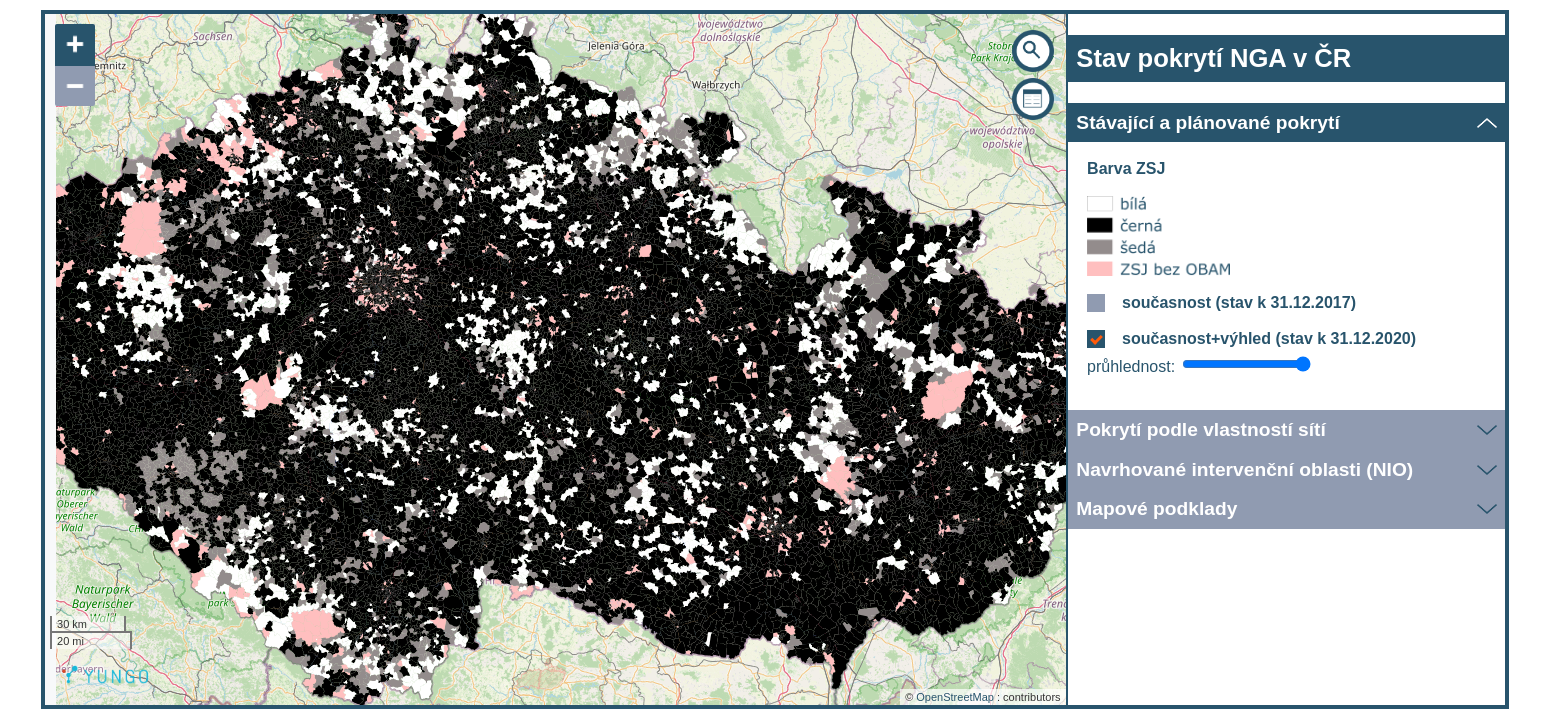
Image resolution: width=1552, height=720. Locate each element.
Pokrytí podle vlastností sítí (1201, 429)
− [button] (75, 86)
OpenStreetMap (955, 697)
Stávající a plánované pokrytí (1207, 122)
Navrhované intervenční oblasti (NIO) (1244, 469)
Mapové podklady (1156, 508)
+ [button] (75, 45)
